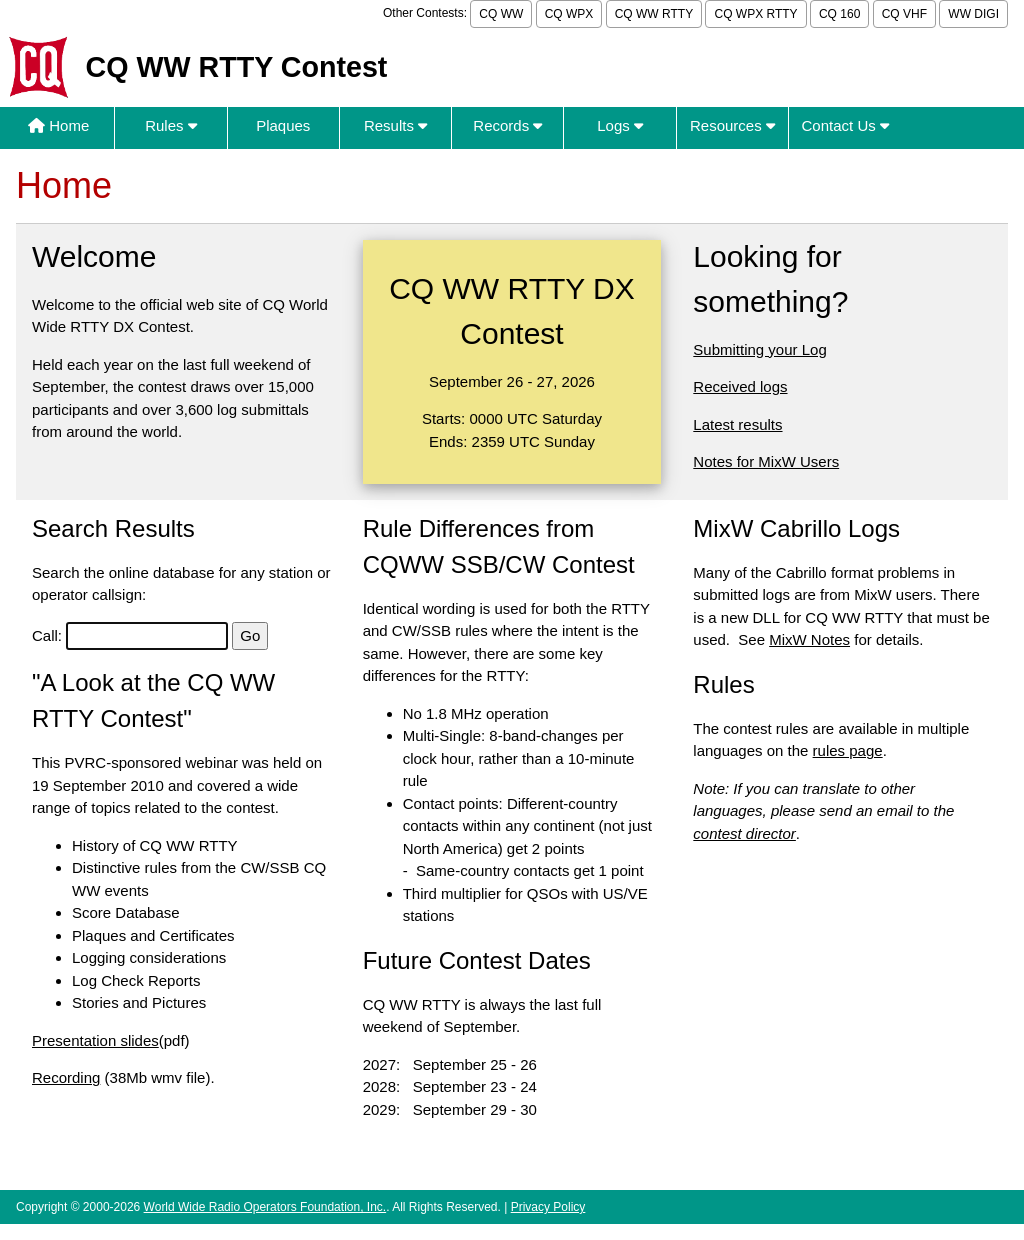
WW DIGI (973, 14)
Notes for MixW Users (766, 461)
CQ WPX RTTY (755, 14)
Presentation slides (95, 1040)
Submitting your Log (759, 349)
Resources (732, 125)
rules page (848, 750)
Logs (620, 125)
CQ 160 (839, 14)
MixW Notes (809, 639)
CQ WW (501, 14)
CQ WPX (569, 14)
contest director (744, 833)
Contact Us (845, 125)
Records (507, 125)
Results (395, 125)
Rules (171, 125)
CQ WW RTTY (654, 14)
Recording (66, 1077)
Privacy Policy (548, 1207)
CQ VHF (904, 14)
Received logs (740, 386)
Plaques (283, 125)
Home (58, 125)
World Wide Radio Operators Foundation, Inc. (265, 1207)
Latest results (737, 424)
